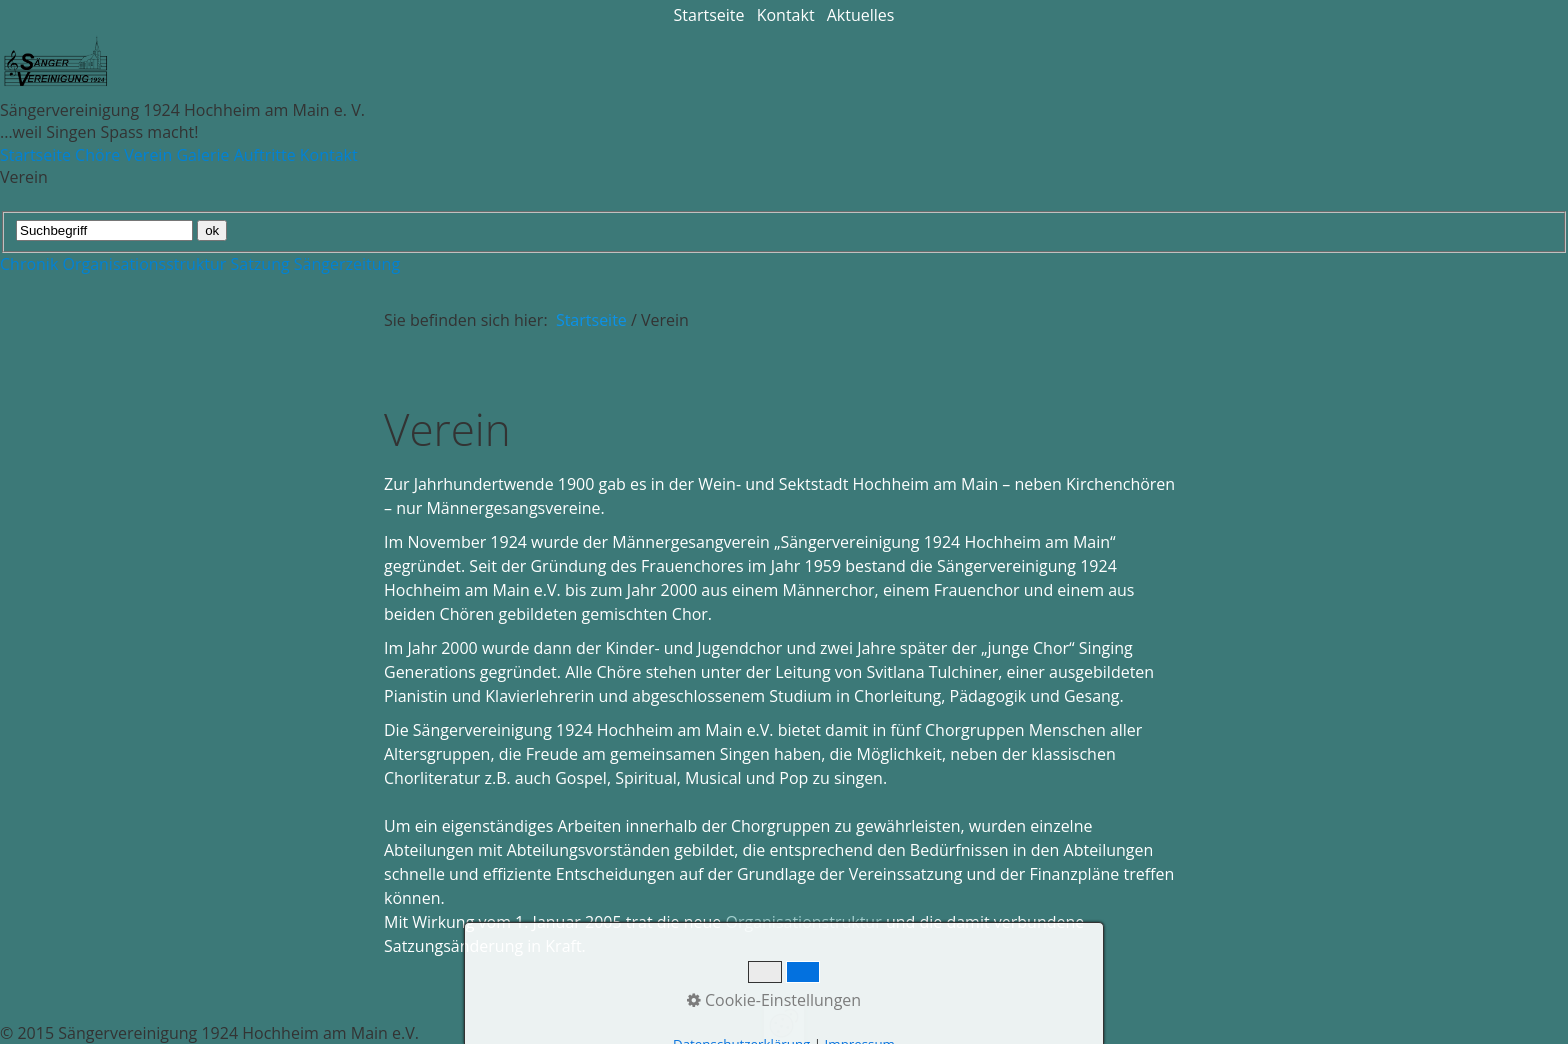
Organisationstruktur (803, 922)
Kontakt (786, 15)
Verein (148, 155)
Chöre (97, 155)
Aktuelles (861, 15)
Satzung (260, 264)
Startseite (709, 15)
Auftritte (265, 155)
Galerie (202, 155)
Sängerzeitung (347, 264)
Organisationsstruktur (144, 264)
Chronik (29, 264)
